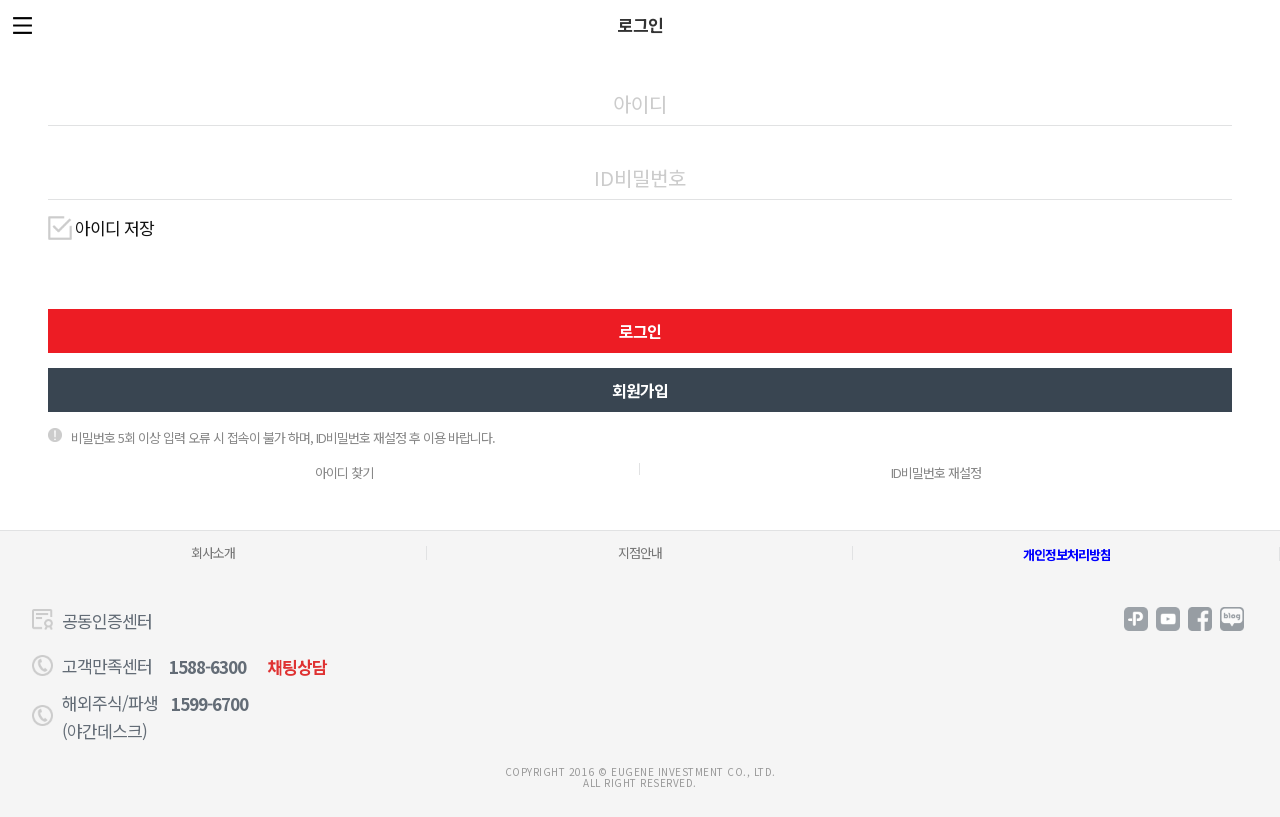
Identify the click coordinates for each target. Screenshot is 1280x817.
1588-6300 (207, 666)
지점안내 (640, 552)
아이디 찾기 (344, 472)
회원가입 (640, 390)
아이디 (640, 73)
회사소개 (213, 552)
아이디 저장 (114, 228)
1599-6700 (209, 703)
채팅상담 (297, 666)
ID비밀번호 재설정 (936, 472)
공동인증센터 (107, 620)
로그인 (640, 331)
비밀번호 (640, 147)
